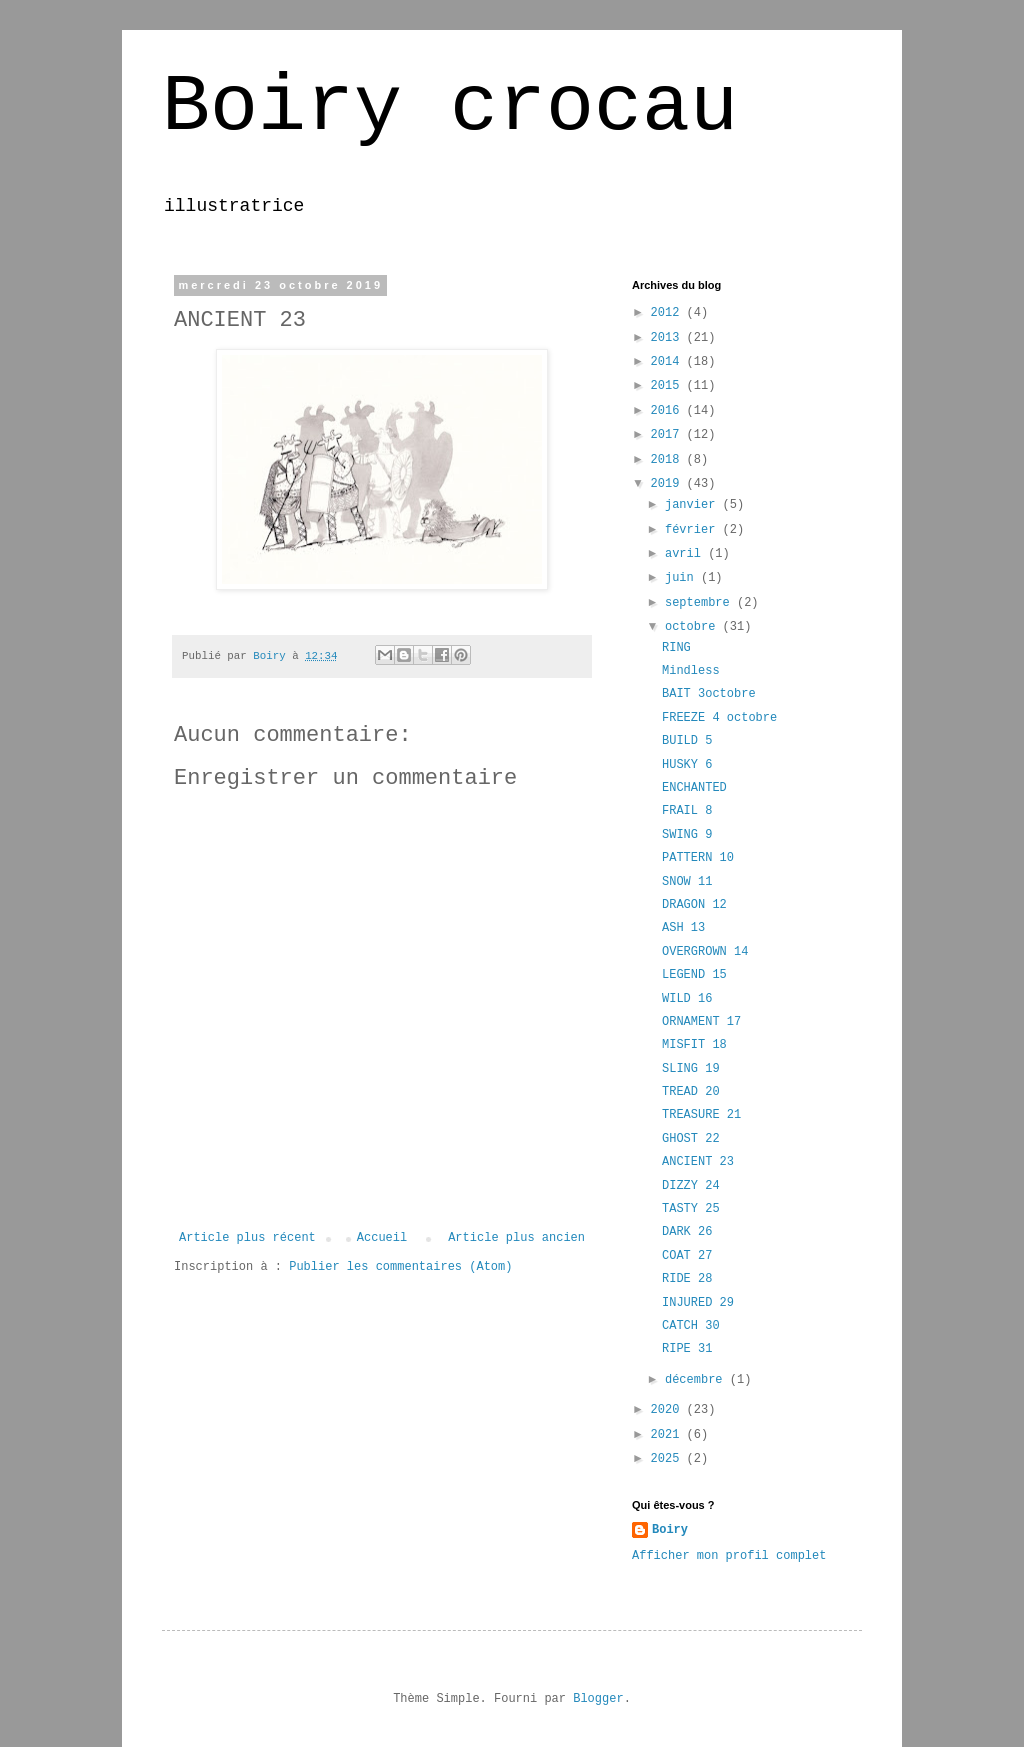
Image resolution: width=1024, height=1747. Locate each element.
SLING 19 (691, 1069)
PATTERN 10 (698, 858)
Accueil (382, 1238)
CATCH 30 (691, 1326)
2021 (669, 1435)
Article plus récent (247, 1238)
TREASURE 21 (701, 1115)
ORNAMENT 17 (701, 1022)
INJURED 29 (698, 1303)
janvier (694, 505)
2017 (669, 435)
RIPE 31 (687, 1349)
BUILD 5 (687, 741)
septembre (701, 603)
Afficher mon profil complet (729, 1556)
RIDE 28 (687, 1279)
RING (676, 648)
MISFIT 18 (694, 1045)
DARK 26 (687, 1232)
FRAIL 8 (687, 811)
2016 (669, 411)
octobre (694, 627)
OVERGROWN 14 (705, 952)
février (694, 530)
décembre (697, 1380)
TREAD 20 (691, 1092)
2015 (669, 386)
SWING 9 (687, 835)
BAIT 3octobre (709, 694)
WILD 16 (687, 999)
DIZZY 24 (691, 1186)
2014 (669, 362)
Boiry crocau (450, 107)
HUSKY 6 (687, 765)
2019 (669, 484)
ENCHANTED (694, 788)
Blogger (598, 1699)
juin (683, 578)
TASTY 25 (691, 1209)
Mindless (691, 671)
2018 (669, 460)
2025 (669, 1459)
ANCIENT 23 (698, 1162)
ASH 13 (683, 928)
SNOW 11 (687, 882)
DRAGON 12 (694, 905)
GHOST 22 (691, 1139)
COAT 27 (687, 1256)
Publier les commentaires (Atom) (400, 1267)
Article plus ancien (516, 1238)
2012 (669, 313)
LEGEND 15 (694, 975)
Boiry (670, 1530)
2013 (669, 338)
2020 (669, 1410)
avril (686, 554)
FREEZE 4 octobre (719, 718)
